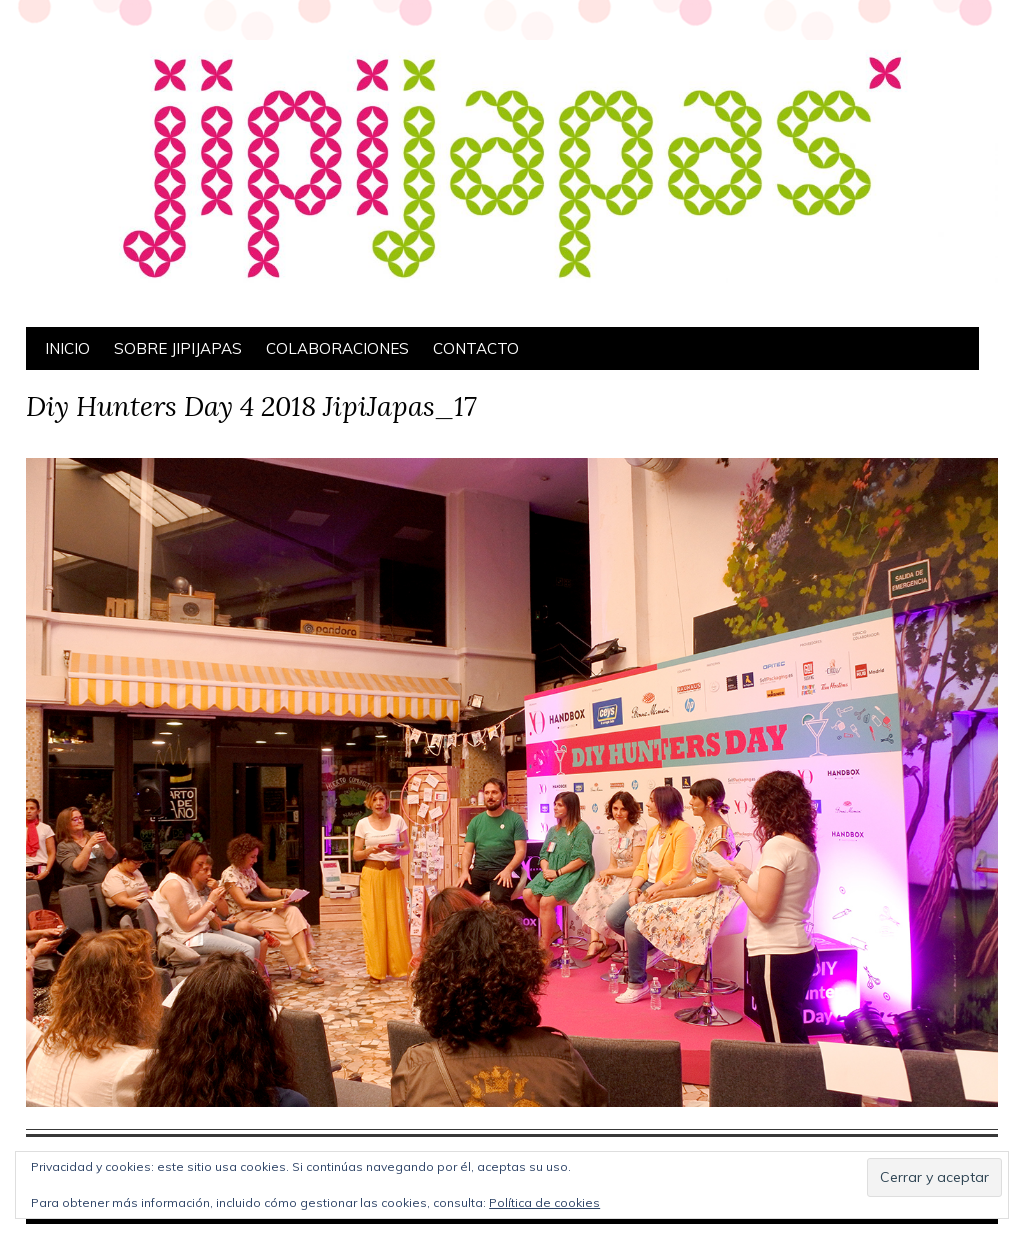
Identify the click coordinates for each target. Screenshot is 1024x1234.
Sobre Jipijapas (178, 348)
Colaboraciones (337, 348)
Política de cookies (544, 1202)
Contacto (476, 348)
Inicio (67, 348)
